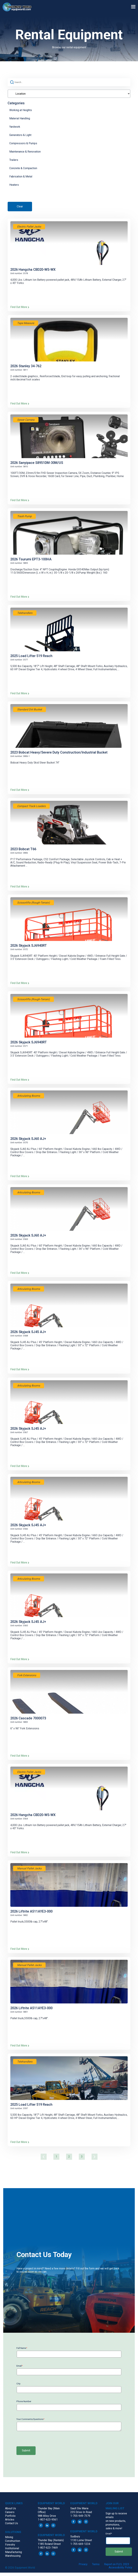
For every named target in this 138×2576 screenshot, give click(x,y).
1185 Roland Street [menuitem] (49, 2544)
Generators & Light (20, 135)
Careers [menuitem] (9, 2512)
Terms (96, 2564)
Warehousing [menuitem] (13, 2555)
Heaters (14, 184)
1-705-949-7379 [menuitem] (80, 2515)
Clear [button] (20, 206)
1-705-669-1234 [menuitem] (80, 2544)
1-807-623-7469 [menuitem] (48, 2547)
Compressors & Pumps (23, 143)
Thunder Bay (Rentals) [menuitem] (51, 2540)
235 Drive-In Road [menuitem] (81, 2512)
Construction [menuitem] (12, 2540)
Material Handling (19, 118)
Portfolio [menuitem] (10, 2515)
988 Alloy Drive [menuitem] (47, 2515)
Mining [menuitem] (9, 2537)
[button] (19, 7)
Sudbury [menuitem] (75, 2536)
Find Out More (19, 307)
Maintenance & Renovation (25, 151)
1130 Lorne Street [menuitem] (81, 2540)
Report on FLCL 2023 (116, 2564)
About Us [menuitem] (10, 2508)
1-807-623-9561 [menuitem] (48, 2519)
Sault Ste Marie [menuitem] (79, 2508)
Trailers (13, 160)
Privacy (83, 2564)
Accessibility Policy (120, 2567)
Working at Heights (20, 110)
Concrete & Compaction (23, 168)
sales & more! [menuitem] (114, 2528)
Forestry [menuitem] (10, 2544)
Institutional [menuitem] (12, 2548)
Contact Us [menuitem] (11, 2523)
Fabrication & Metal (20, 176)
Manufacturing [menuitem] (13, 2552)
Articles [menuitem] (9, 2519)
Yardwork (14, 126)
